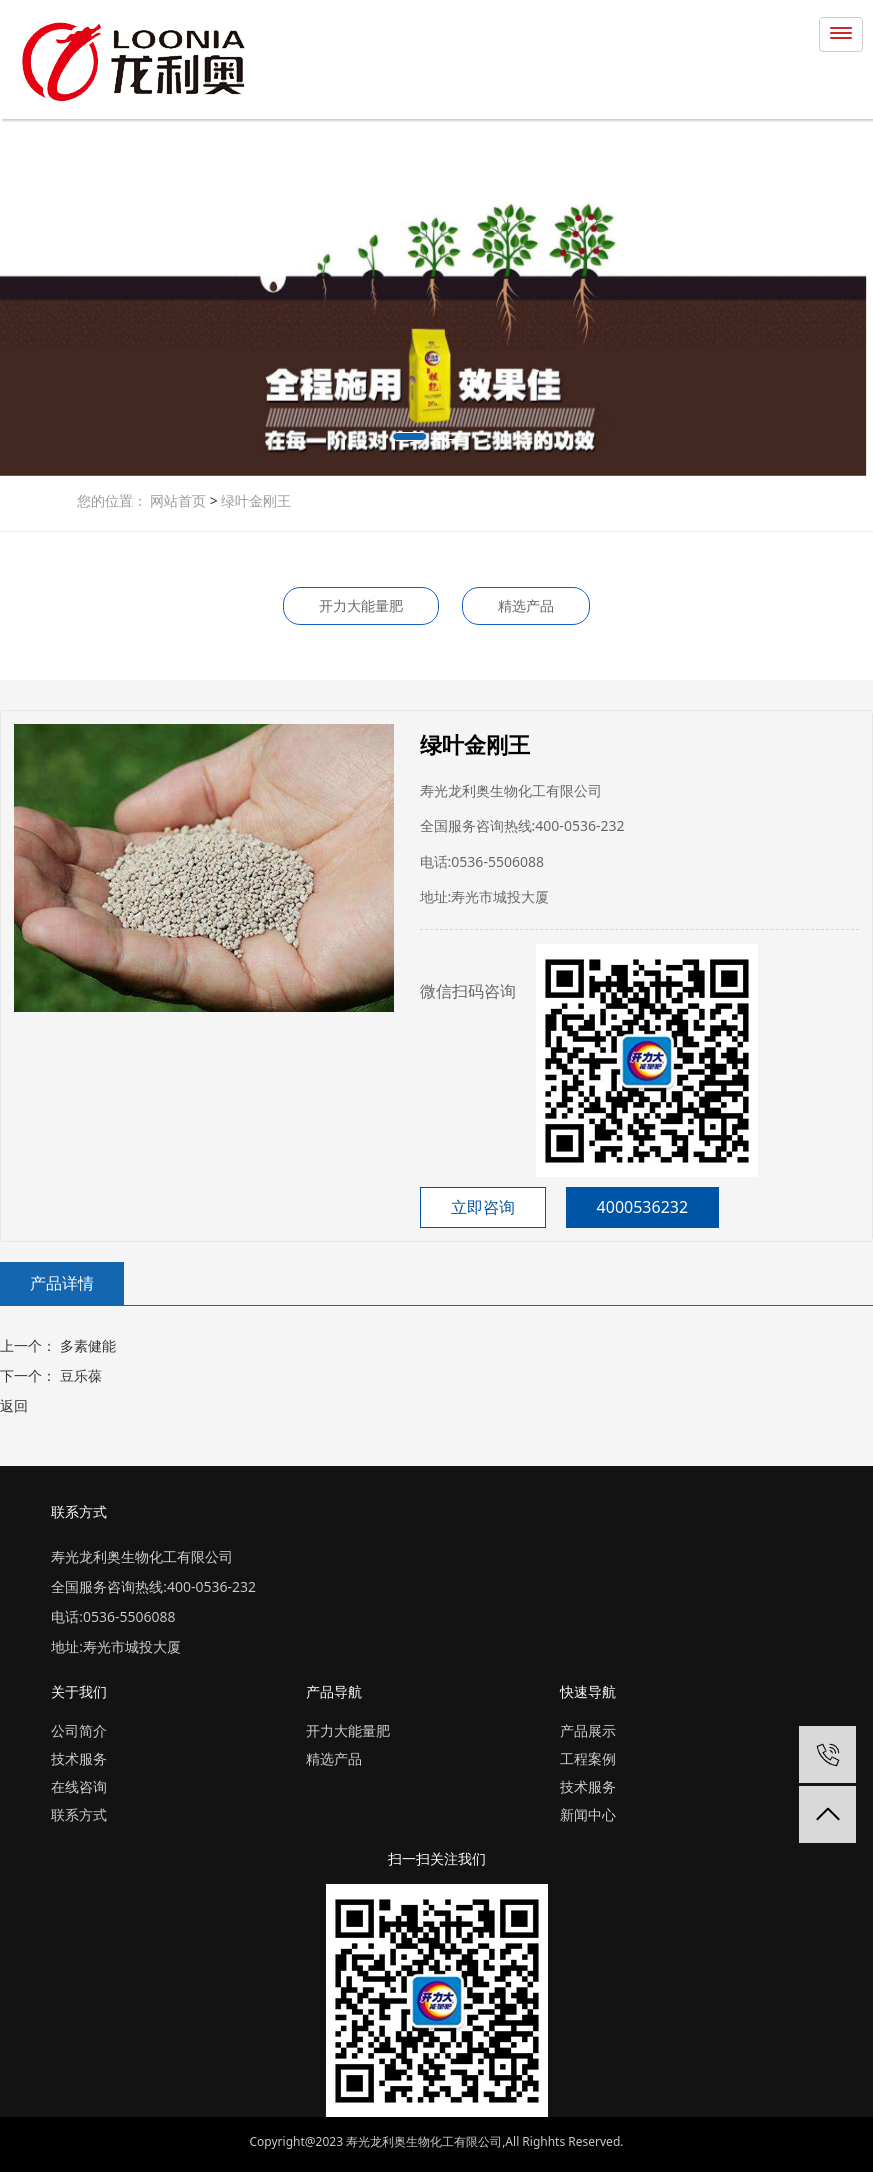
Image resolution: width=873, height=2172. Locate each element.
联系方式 (79, 1814)
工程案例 (588, 1758)
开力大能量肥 (361, 605)
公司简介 (79, 1730)
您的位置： (112, 500)
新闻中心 (588, 1814)
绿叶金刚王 (255, 500)
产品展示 (588, 1730)
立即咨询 (483, 1207)
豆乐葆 (79, 1375)
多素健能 (86, 1345)
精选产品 (526, 605)
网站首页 (180, 500)
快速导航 (588, 1691)
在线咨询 (79, 1786)
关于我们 (79, 1691)
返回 (14, 1405)
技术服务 (79, 1758)
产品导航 (334, 1691)
